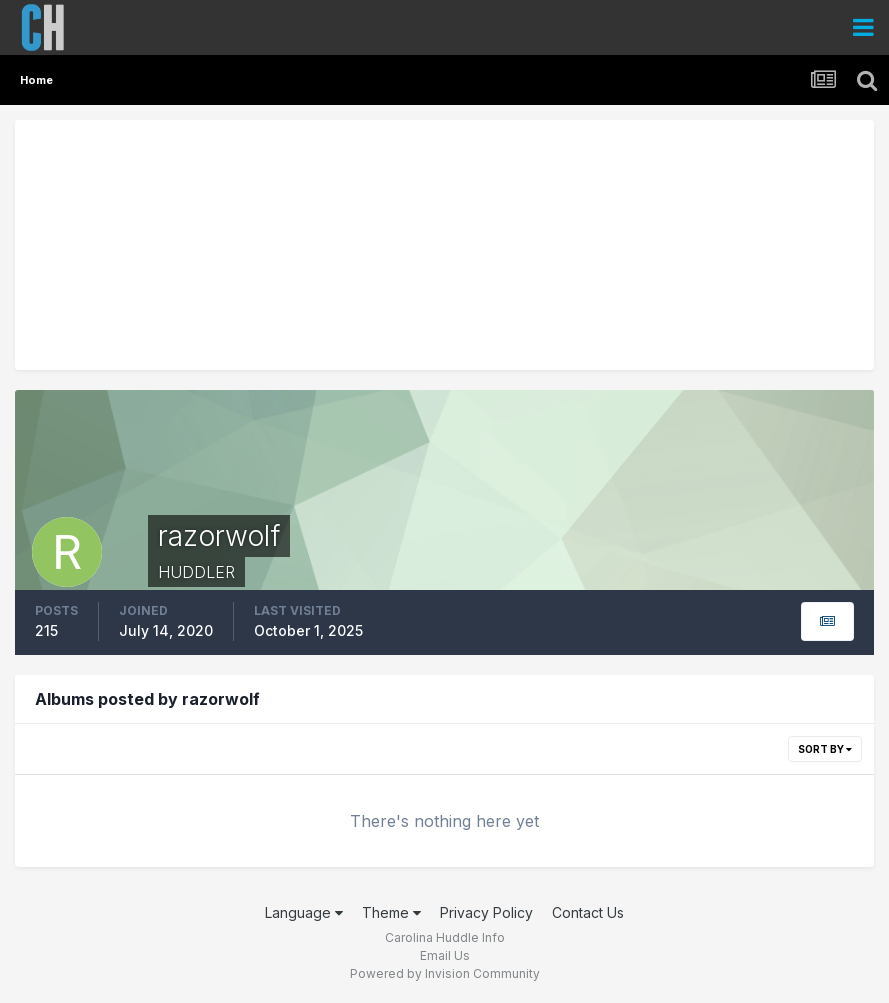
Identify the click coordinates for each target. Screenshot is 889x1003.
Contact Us (588, 912)
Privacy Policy (486, 912)
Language (304, 912)
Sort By (825, 749)
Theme (391, 912)
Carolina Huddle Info (445, 937)
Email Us (445, 955)
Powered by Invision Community (445, 973)
